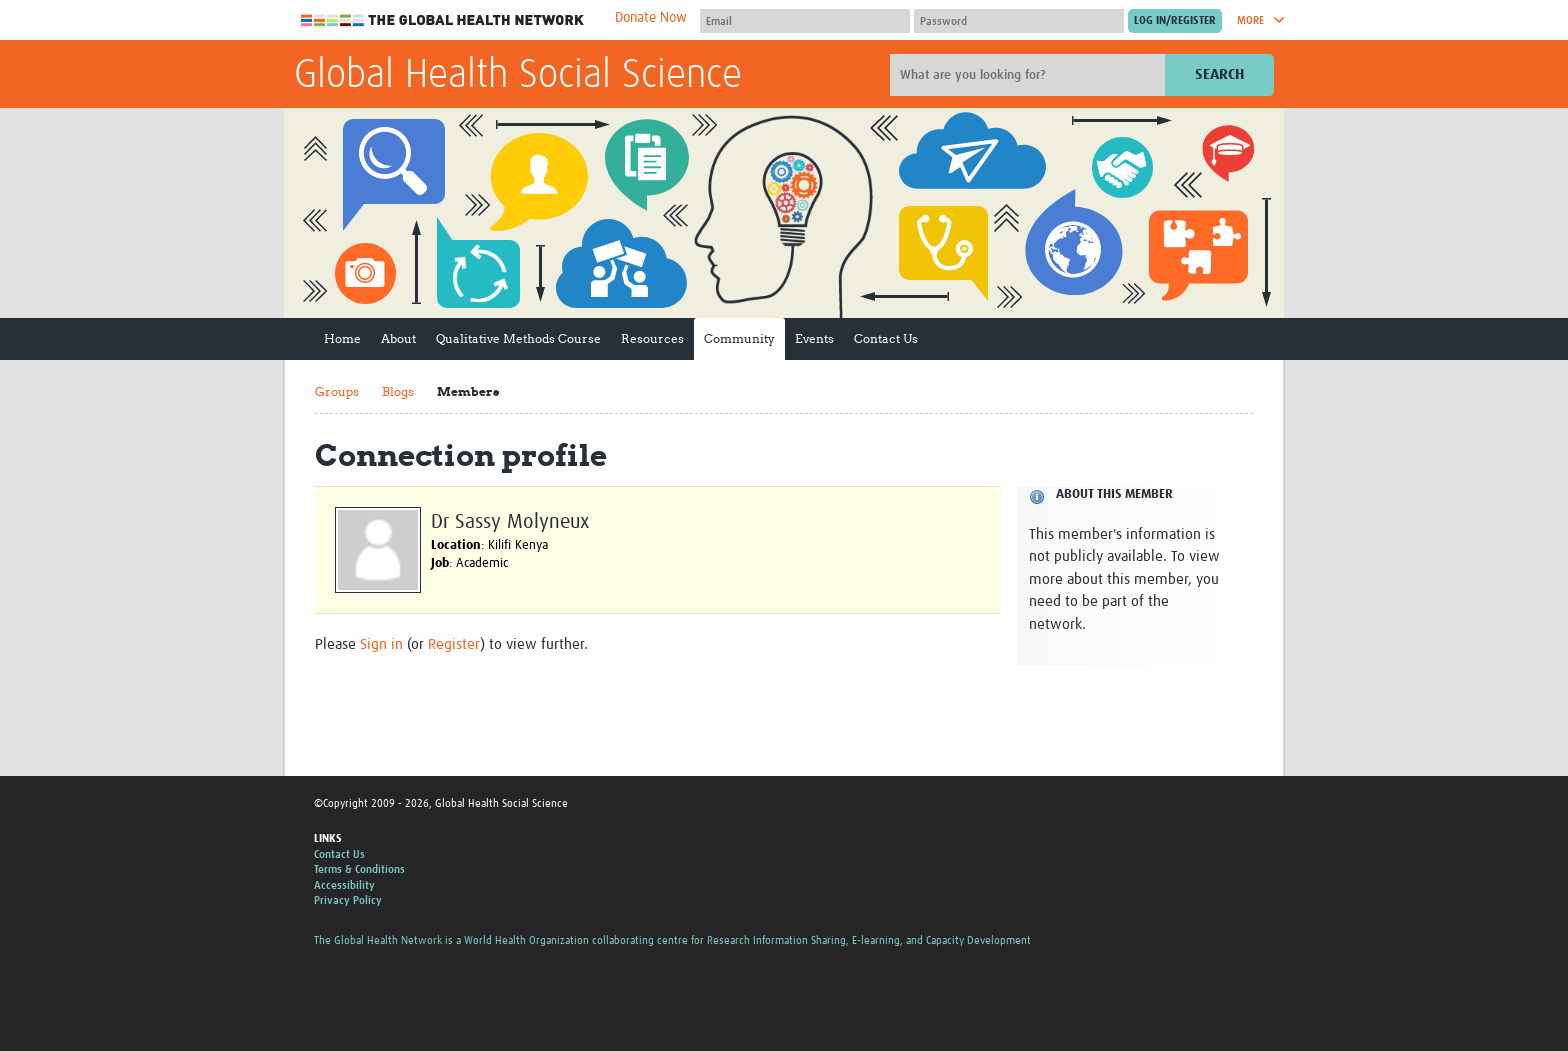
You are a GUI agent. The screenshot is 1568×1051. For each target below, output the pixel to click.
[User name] (805, 21)
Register (454, 644)
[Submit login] (1175, 21)
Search (1219, 74)
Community (739, 338)
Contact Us (886, 338)
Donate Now (651, 18)
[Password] (1019, 21)
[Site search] (1030, 75)
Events (814, 338)
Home (342, 338)
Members (468, 391)
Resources (652, 338)
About (398, 338)
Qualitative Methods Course (518, 338)
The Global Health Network (443, 20)
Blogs (398, 391)
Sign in (381, 644)
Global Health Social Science (518, 76)
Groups (337, 391)
